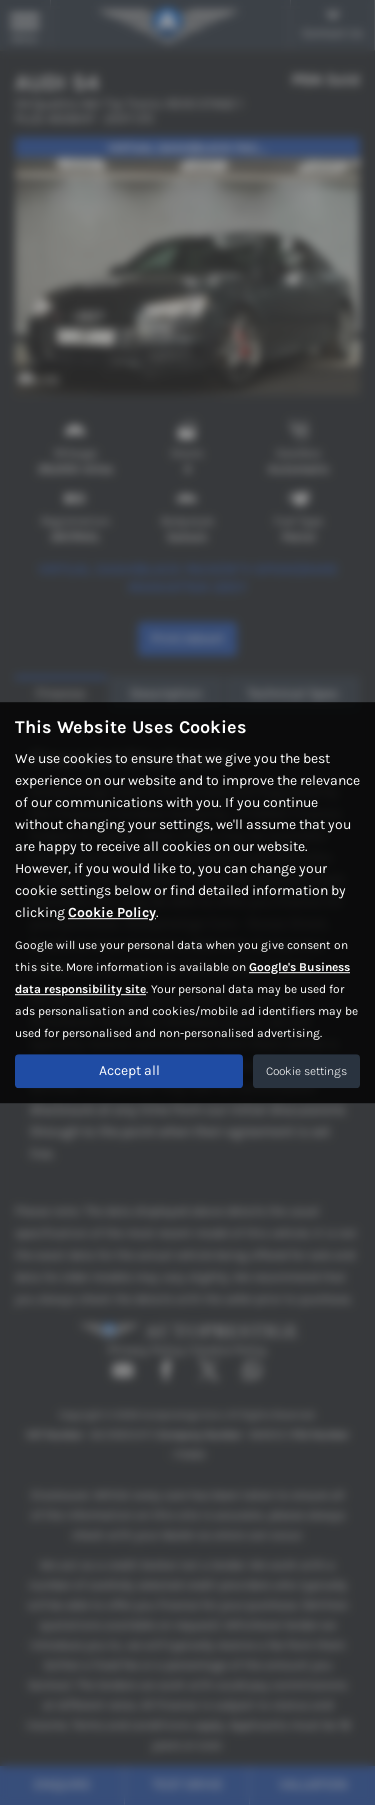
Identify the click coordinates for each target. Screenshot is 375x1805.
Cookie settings (306, 1071)
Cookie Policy (112, 912)
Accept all (129, 1070)
